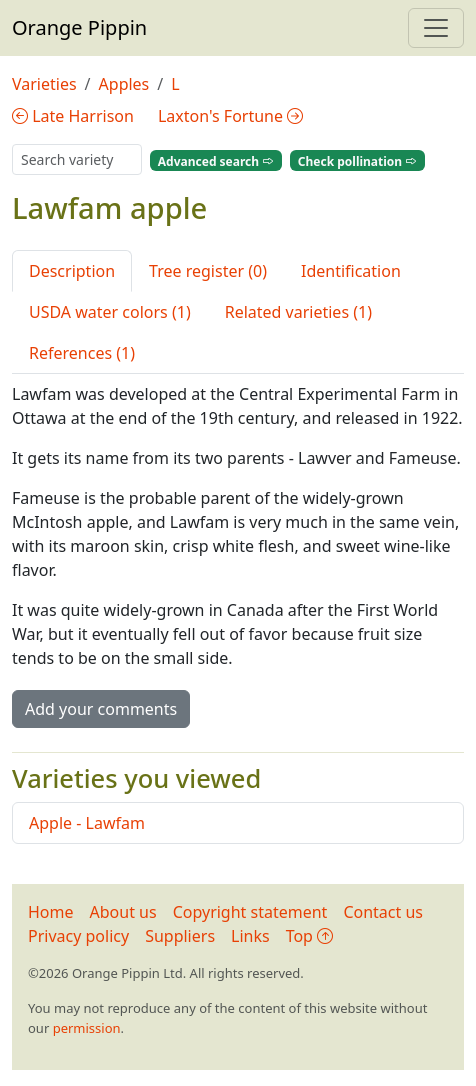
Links (250, 936)
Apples (124, 84)
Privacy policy (78, 936)
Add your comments (101, 709)
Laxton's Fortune (230, 116)
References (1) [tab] (82, 353)
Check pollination (357, 160)
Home (51, 912)
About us (123, 912)
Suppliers (180, 936)
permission (87, 1028)
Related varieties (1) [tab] (298, 312)
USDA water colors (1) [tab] (110, 312)
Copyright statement (250, 912)
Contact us (383, 912)
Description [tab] (72, 271)
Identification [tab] (351, 271)
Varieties (44, 84)
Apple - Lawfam (87, 823)
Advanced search (216, 160)
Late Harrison (73, 116)
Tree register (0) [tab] (208, 271)
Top (309, 936)
